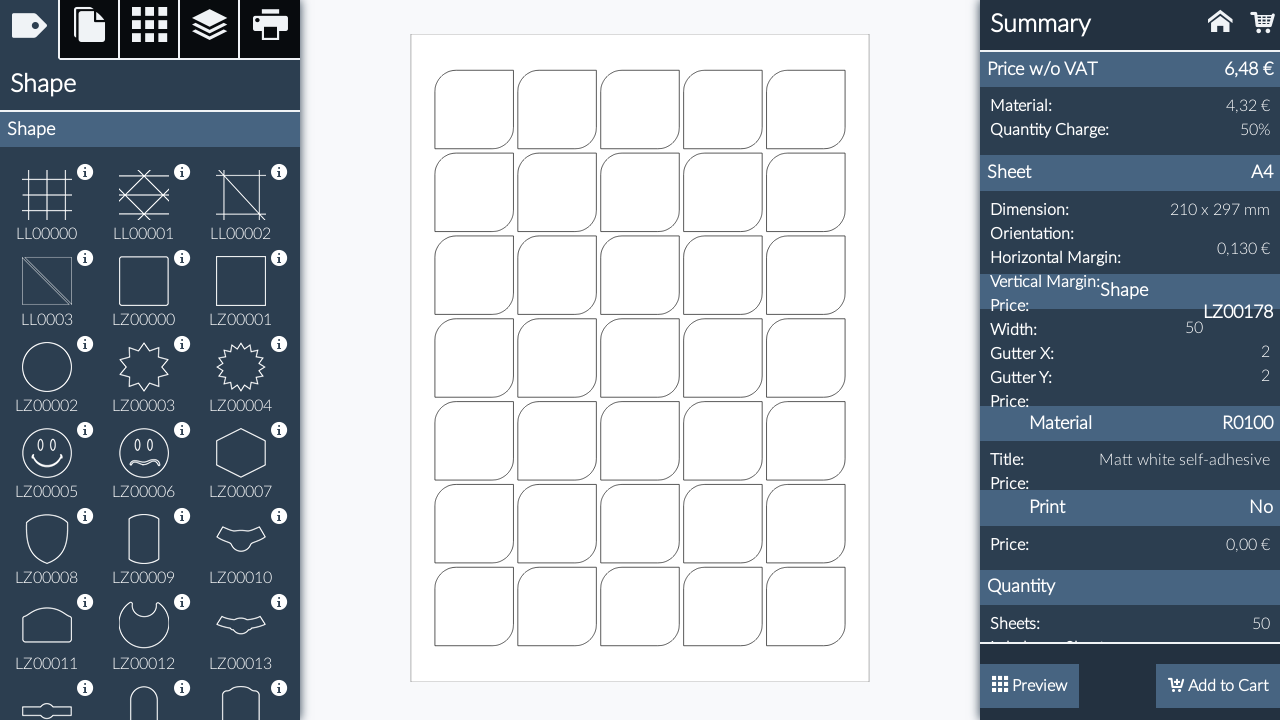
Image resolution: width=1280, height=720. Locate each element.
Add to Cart (1218, 685)
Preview (1029, 685)
